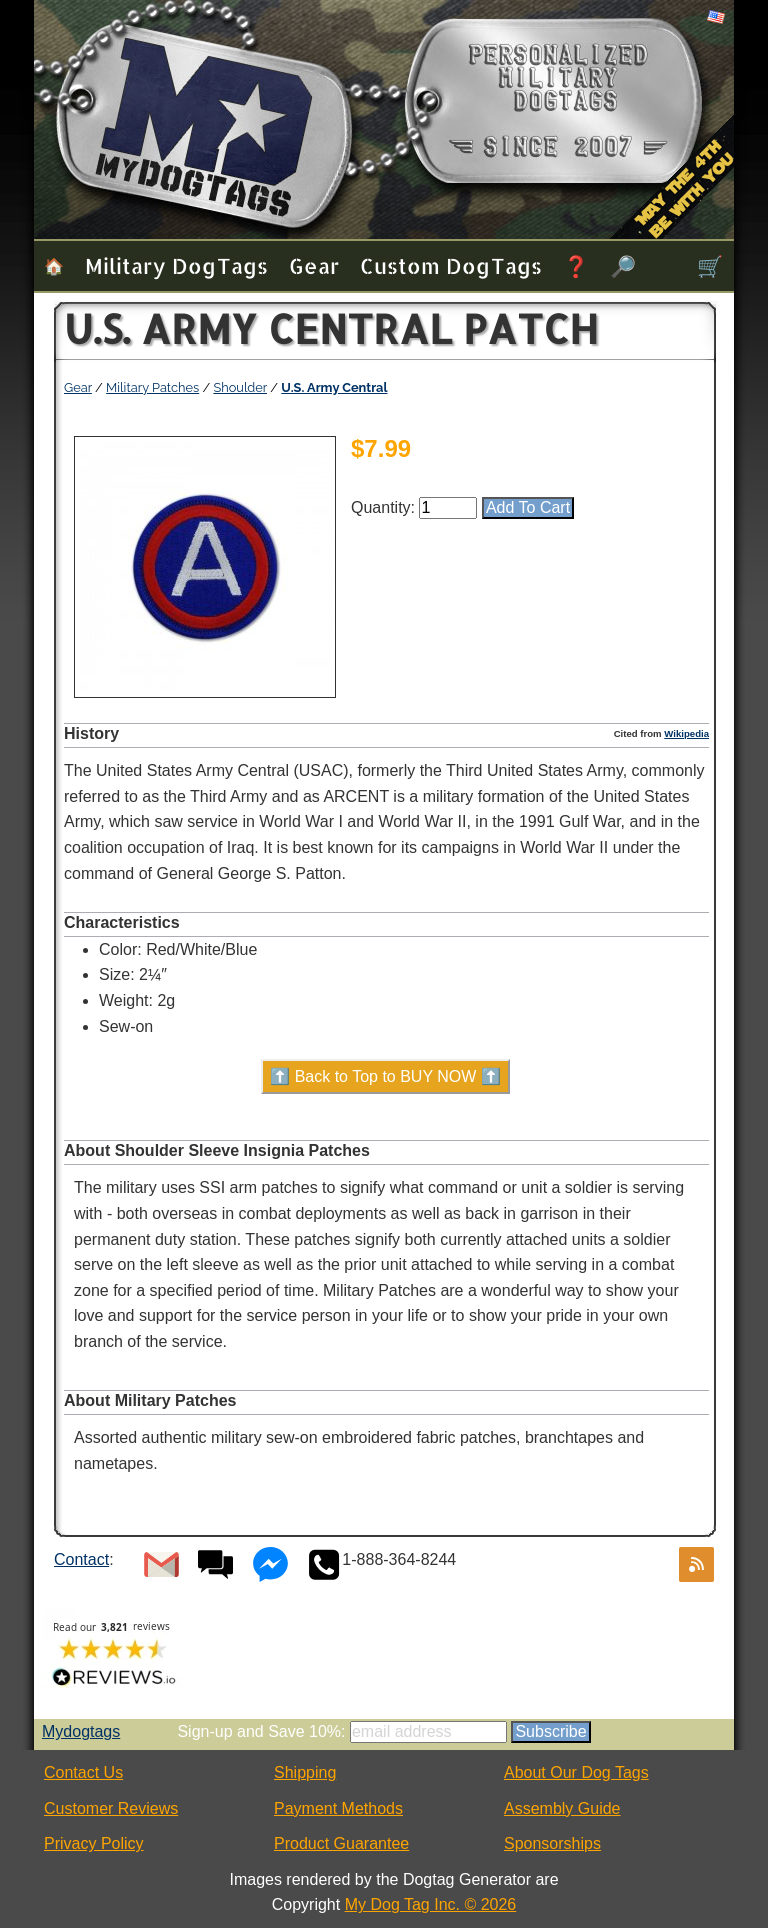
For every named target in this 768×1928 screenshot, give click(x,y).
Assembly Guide (562, 1808)
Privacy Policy (94, 1843)
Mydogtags (81, 1731)
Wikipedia (686, 733)
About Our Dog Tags (576, 1772)
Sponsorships (552, 1843)
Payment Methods (338, 1808)
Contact (81, 1559)
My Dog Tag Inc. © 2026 (431, 1904)
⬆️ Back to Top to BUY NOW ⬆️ (385, 1076)
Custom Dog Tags (451, 265)
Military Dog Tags (176, 265)
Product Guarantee (341, 1843)
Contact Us (83, 1772)
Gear (314, 265)
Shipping (305, 1772)
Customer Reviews (111, 1808)
